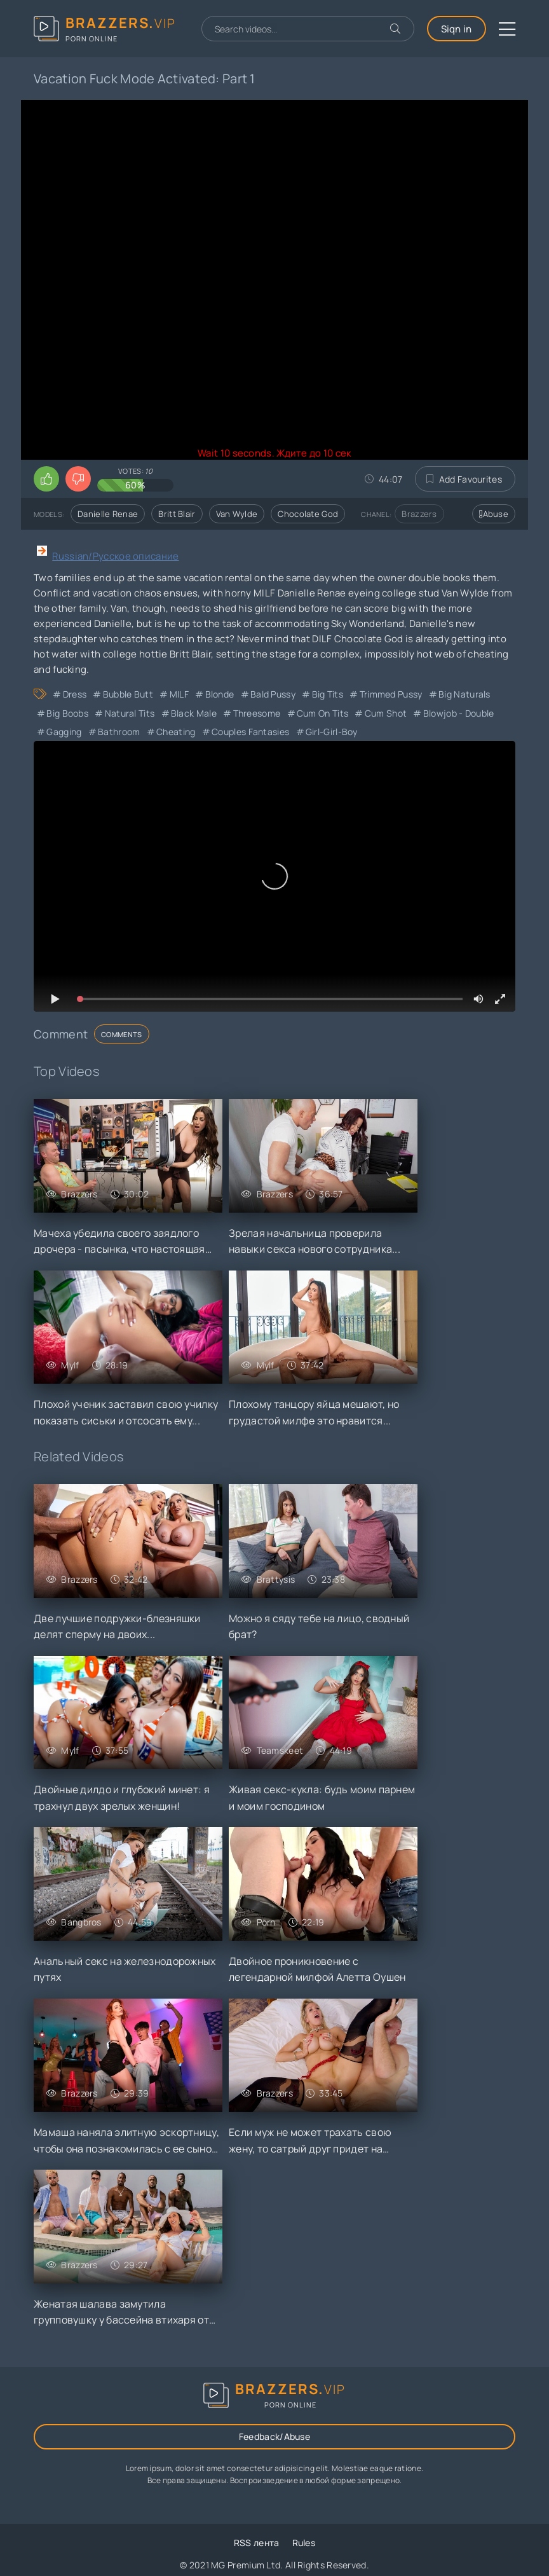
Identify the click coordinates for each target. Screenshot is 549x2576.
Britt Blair (176, 514)
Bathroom (119, 732)
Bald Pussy (272, 694)
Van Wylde (237, 514)
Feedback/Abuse (274, 2436)
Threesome (257, 713)
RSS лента (257, 2543)
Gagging (63, 732)
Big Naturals (464, 694)
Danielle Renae (108, 514)
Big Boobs (67, 713)
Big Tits (327, 694)
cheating (175, 732)
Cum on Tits (322, 713)
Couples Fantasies (250, 732)
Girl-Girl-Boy (332, 732)
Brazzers (419, 514)
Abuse (493, 514)
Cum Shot (386, 713)
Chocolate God (308, 514)
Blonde (219, 694)
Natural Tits (130, 713)
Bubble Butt (128, 694)
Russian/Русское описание (115, 556)
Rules (304, 2543)
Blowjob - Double (458, 713)
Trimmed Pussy (391, 694)
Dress (75, 694)
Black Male (194, 713)
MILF (179, 694)
